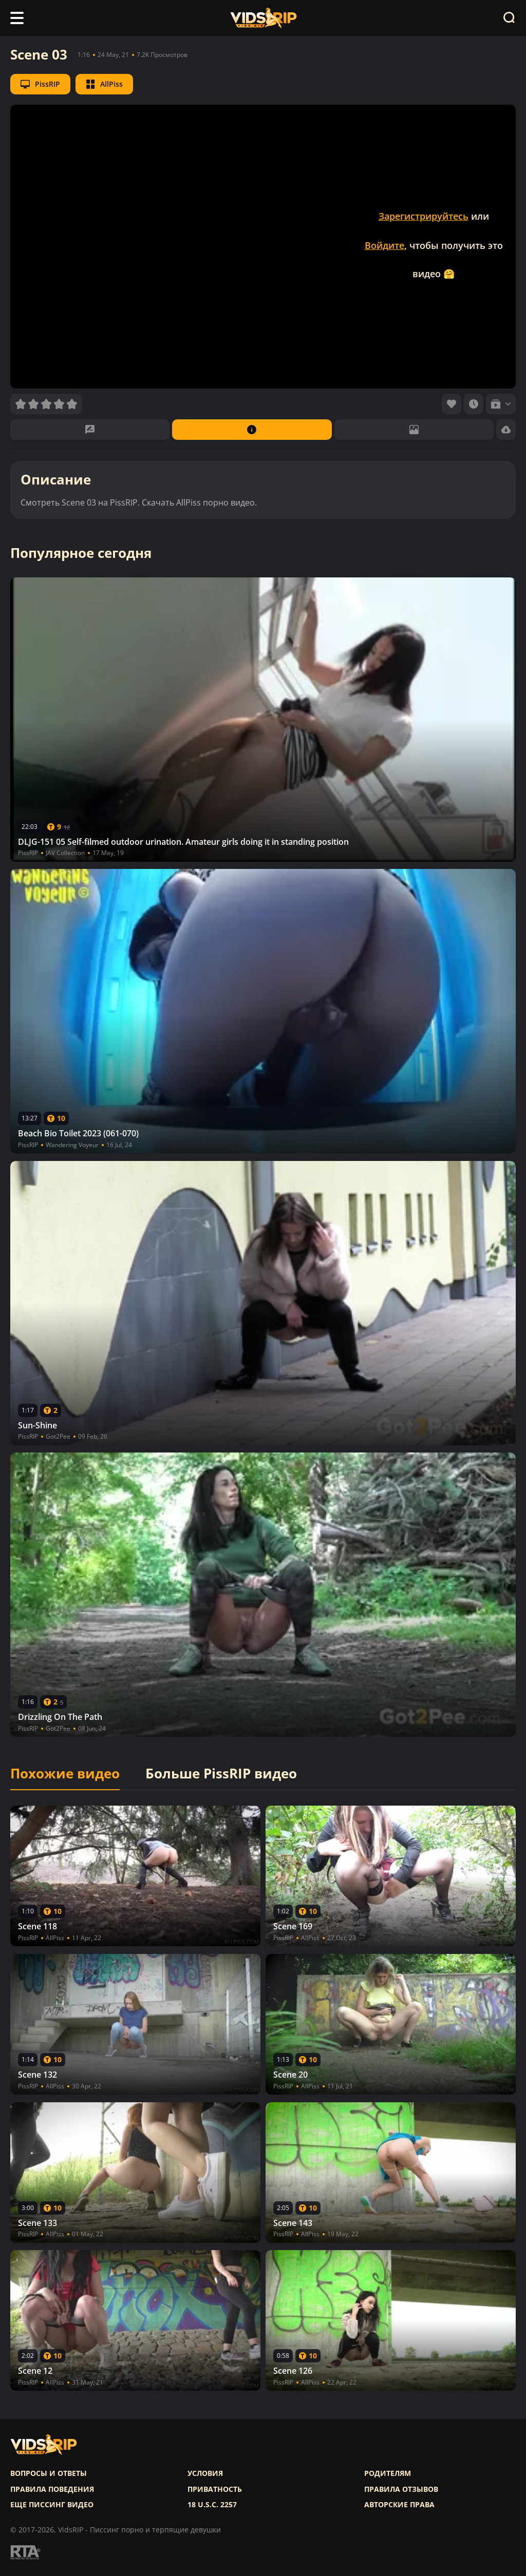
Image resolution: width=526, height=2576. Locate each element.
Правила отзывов (401, 2489)
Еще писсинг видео (51, 2504)
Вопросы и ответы (48, 2473)
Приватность (214, 2489)
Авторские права (399, 2504)
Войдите (384, 245)
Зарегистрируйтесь (423, 216)
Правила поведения (52, 2489)
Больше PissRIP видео (221, 1774)
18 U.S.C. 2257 (212, 2504)
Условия (205, 2473)
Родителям (387, 2473)
